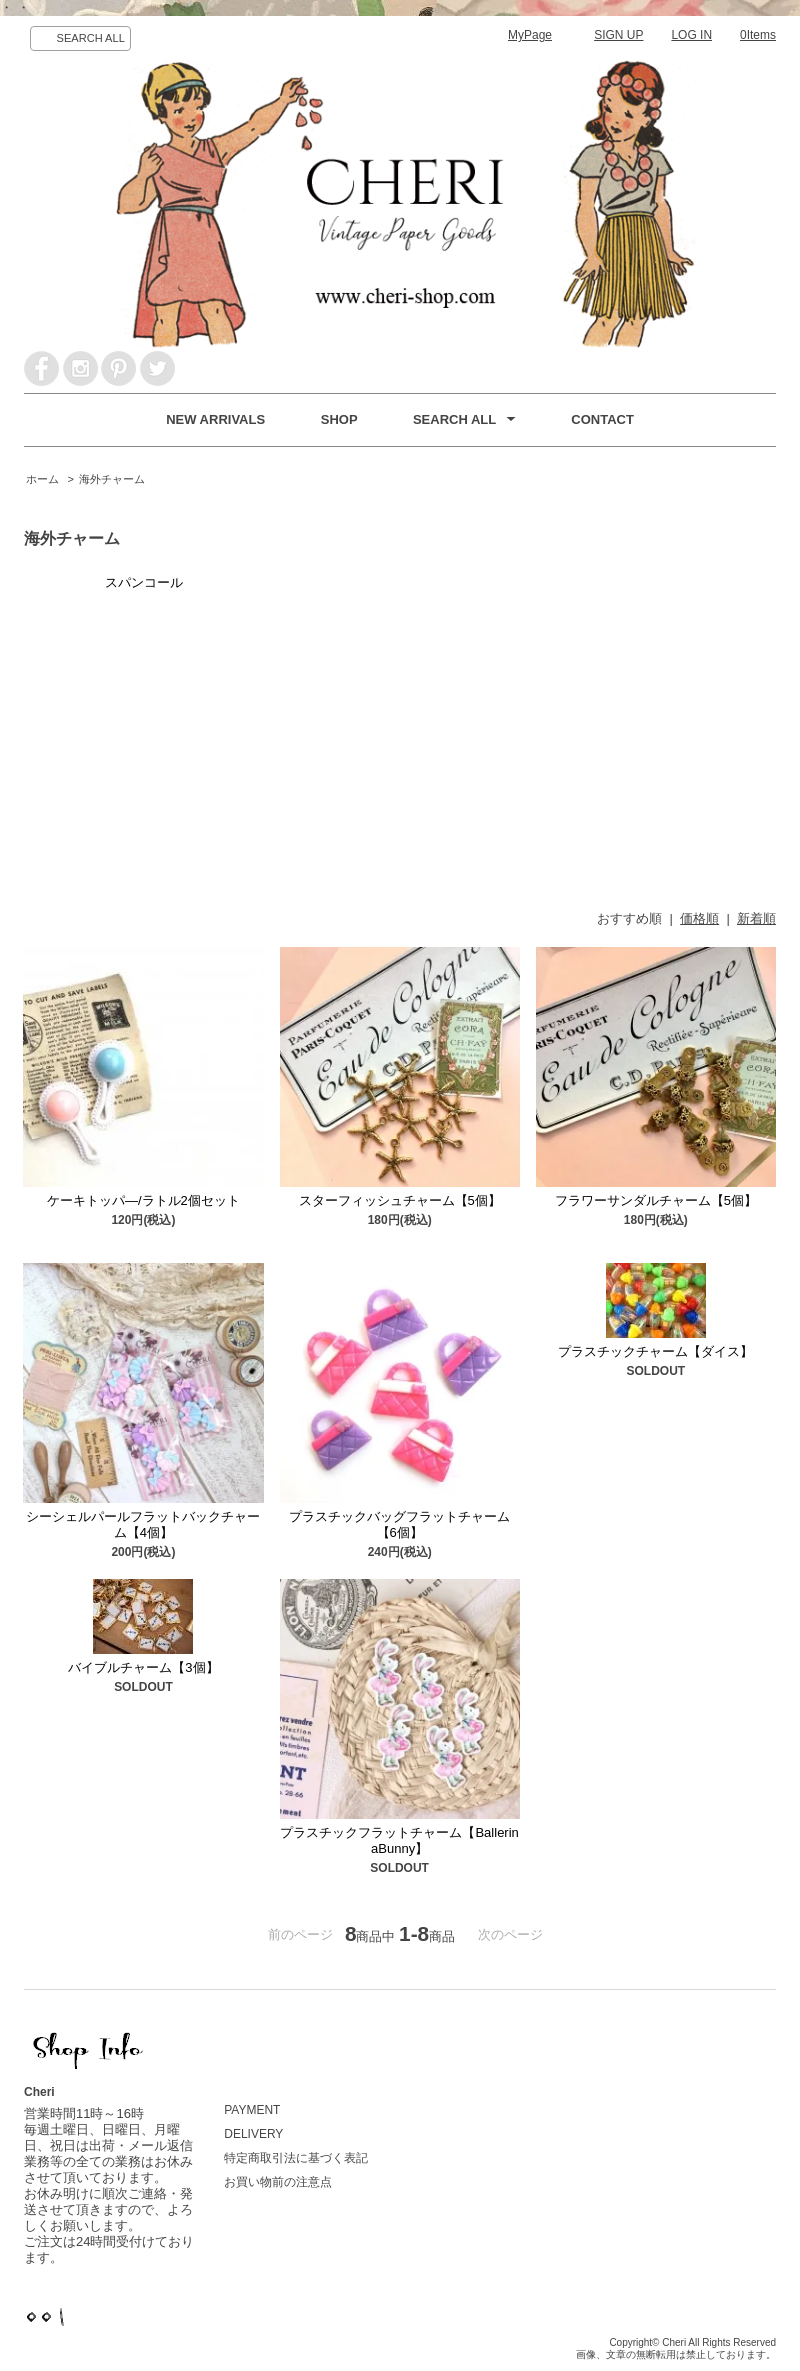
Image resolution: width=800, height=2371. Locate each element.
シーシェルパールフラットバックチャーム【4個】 (143, 1524)
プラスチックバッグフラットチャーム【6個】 (399, 1524)
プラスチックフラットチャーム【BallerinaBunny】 (399, 1840)
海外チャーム (112, 479)
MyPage (530, 35)
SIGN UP (618, 35)
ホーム (42, 479)
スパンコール (144, 582)
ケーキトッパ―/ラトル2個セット (143, 1200)
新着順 (756, 918)
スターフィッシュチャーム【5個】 (400, 1200)
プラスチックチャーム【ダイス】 (655, 1351)
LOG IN (691, 35)
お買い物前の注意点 (278, 2182)
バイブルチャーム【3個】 (143, 1667)
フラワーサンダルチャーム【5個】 (656, 1200)
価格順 (699, 918)
